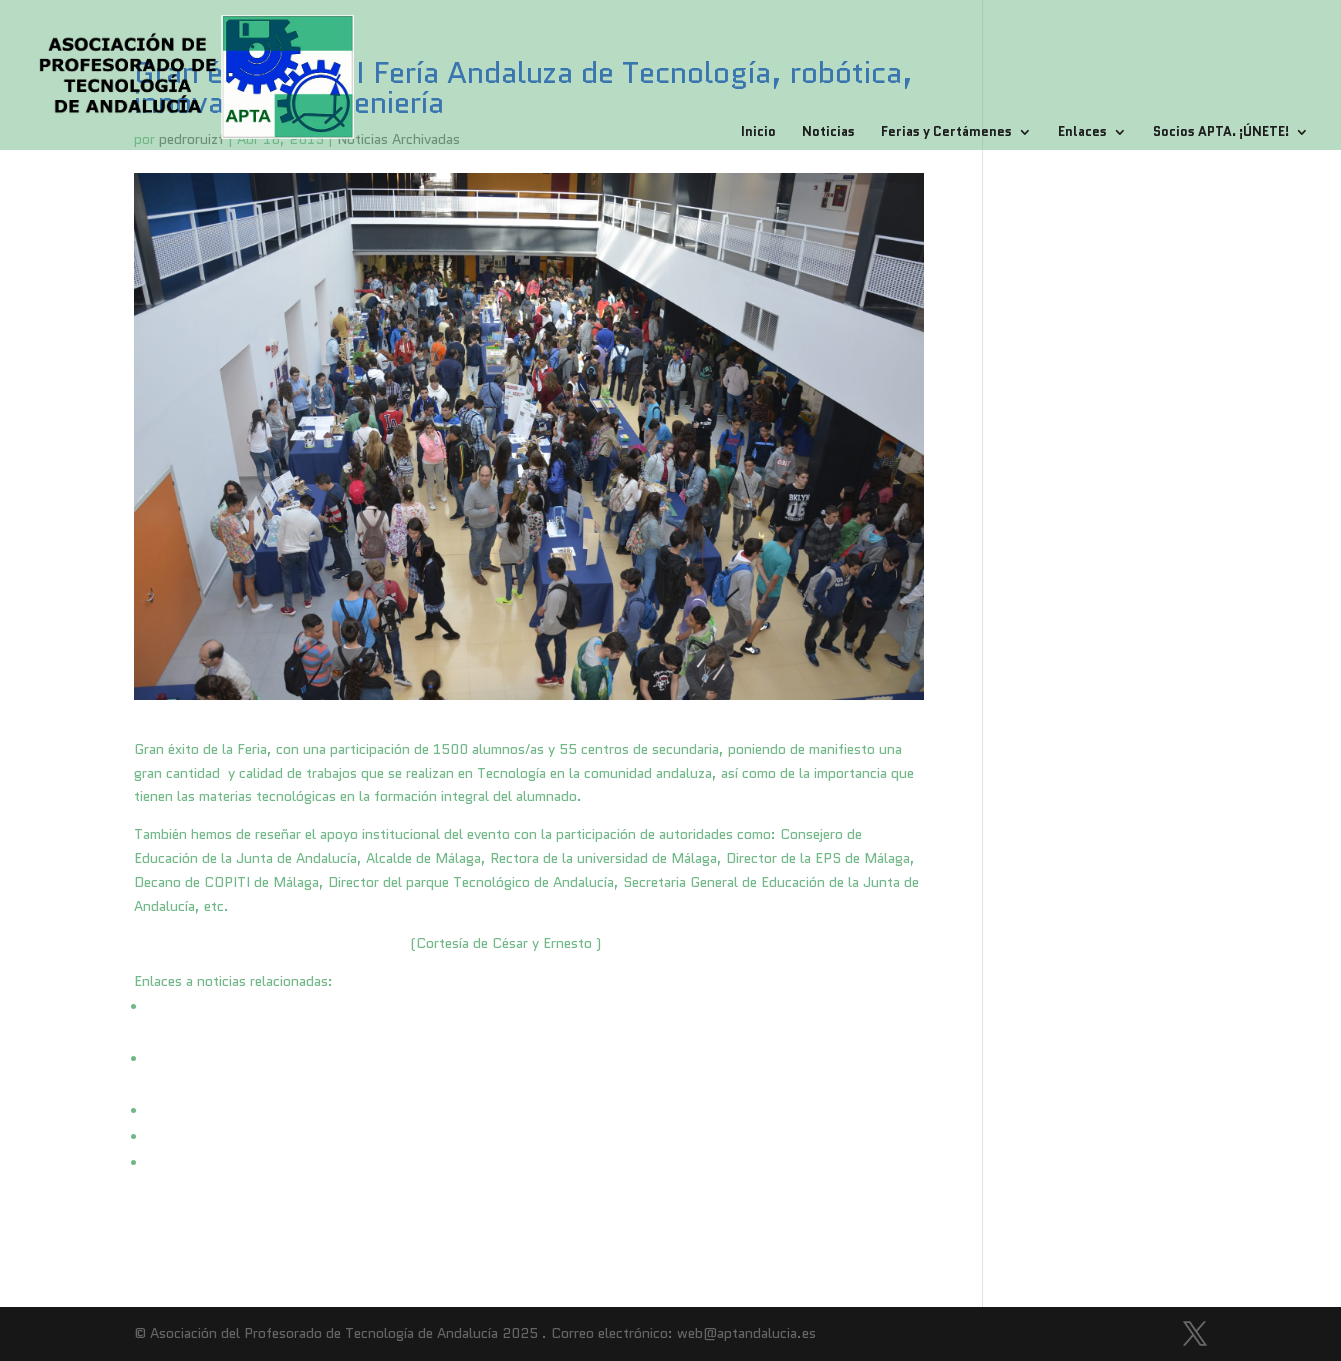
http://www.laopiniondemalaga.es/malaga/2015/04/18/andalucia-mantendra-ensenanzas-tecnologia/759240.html (513, 1137)
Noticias (828, 133)
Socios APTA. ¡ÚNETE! (1221, 133)
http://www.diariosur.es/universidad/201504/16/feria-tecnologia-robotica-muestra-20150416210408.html (494, 1111)
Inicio (758, 133)
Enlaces (1082, 133)
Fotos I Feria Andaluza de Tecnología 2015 (270, 943)
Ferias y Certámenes (946, 133)
